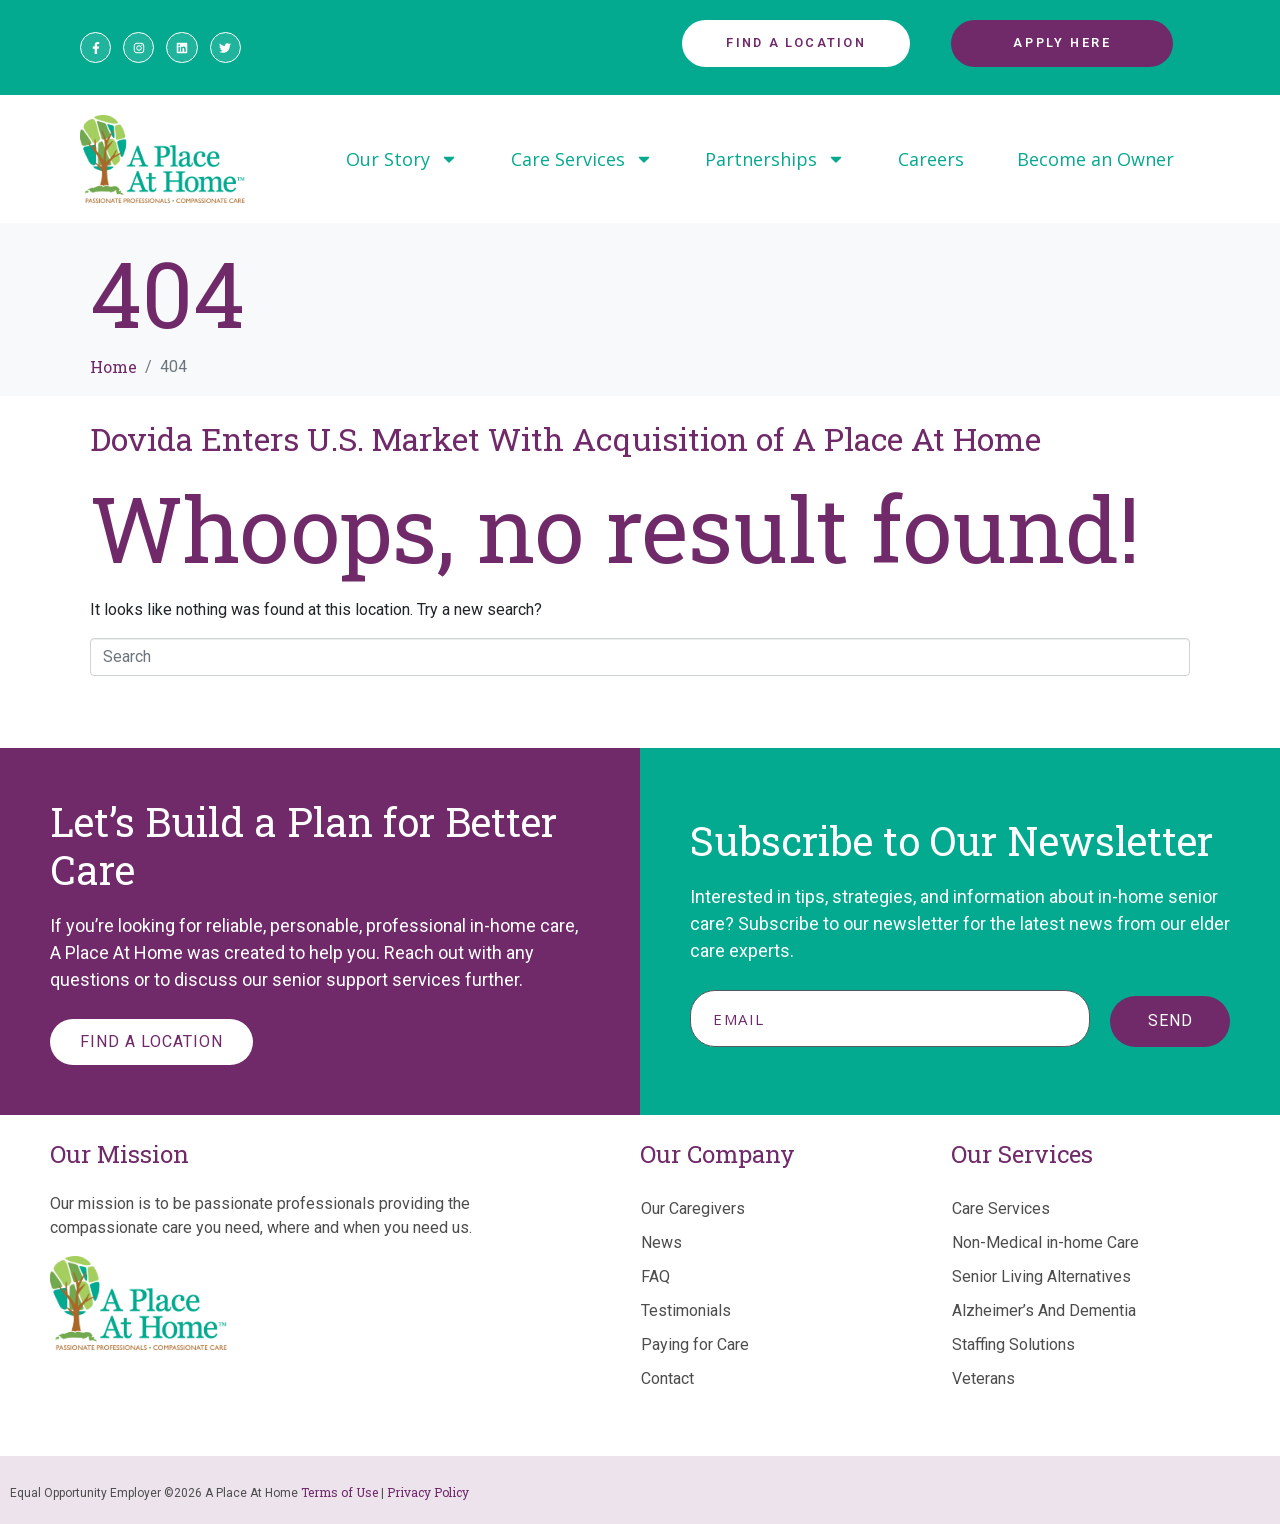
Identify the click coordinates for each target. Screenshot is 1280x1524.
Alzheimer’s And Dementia (1044, 1310)
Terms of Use (339, 1492)
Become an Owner (1095, 159)
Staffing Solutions (1013, 1344)
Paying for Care (695, 1344)
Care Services (582, 159)
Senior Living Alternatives (1041, 1276)
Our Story (402, 159)
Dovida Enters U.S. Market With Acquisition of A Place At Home (565, 438)
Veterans (983, 1378)
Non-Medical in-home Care (1045, 1242)
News (661, 1242)
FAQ (655, 1276)
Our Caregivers (693, 1208)
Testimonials (686, 1310)
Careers (931, 159)
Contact (667, 1378)
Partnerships (775, 159)
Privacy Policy (428, 1492)
